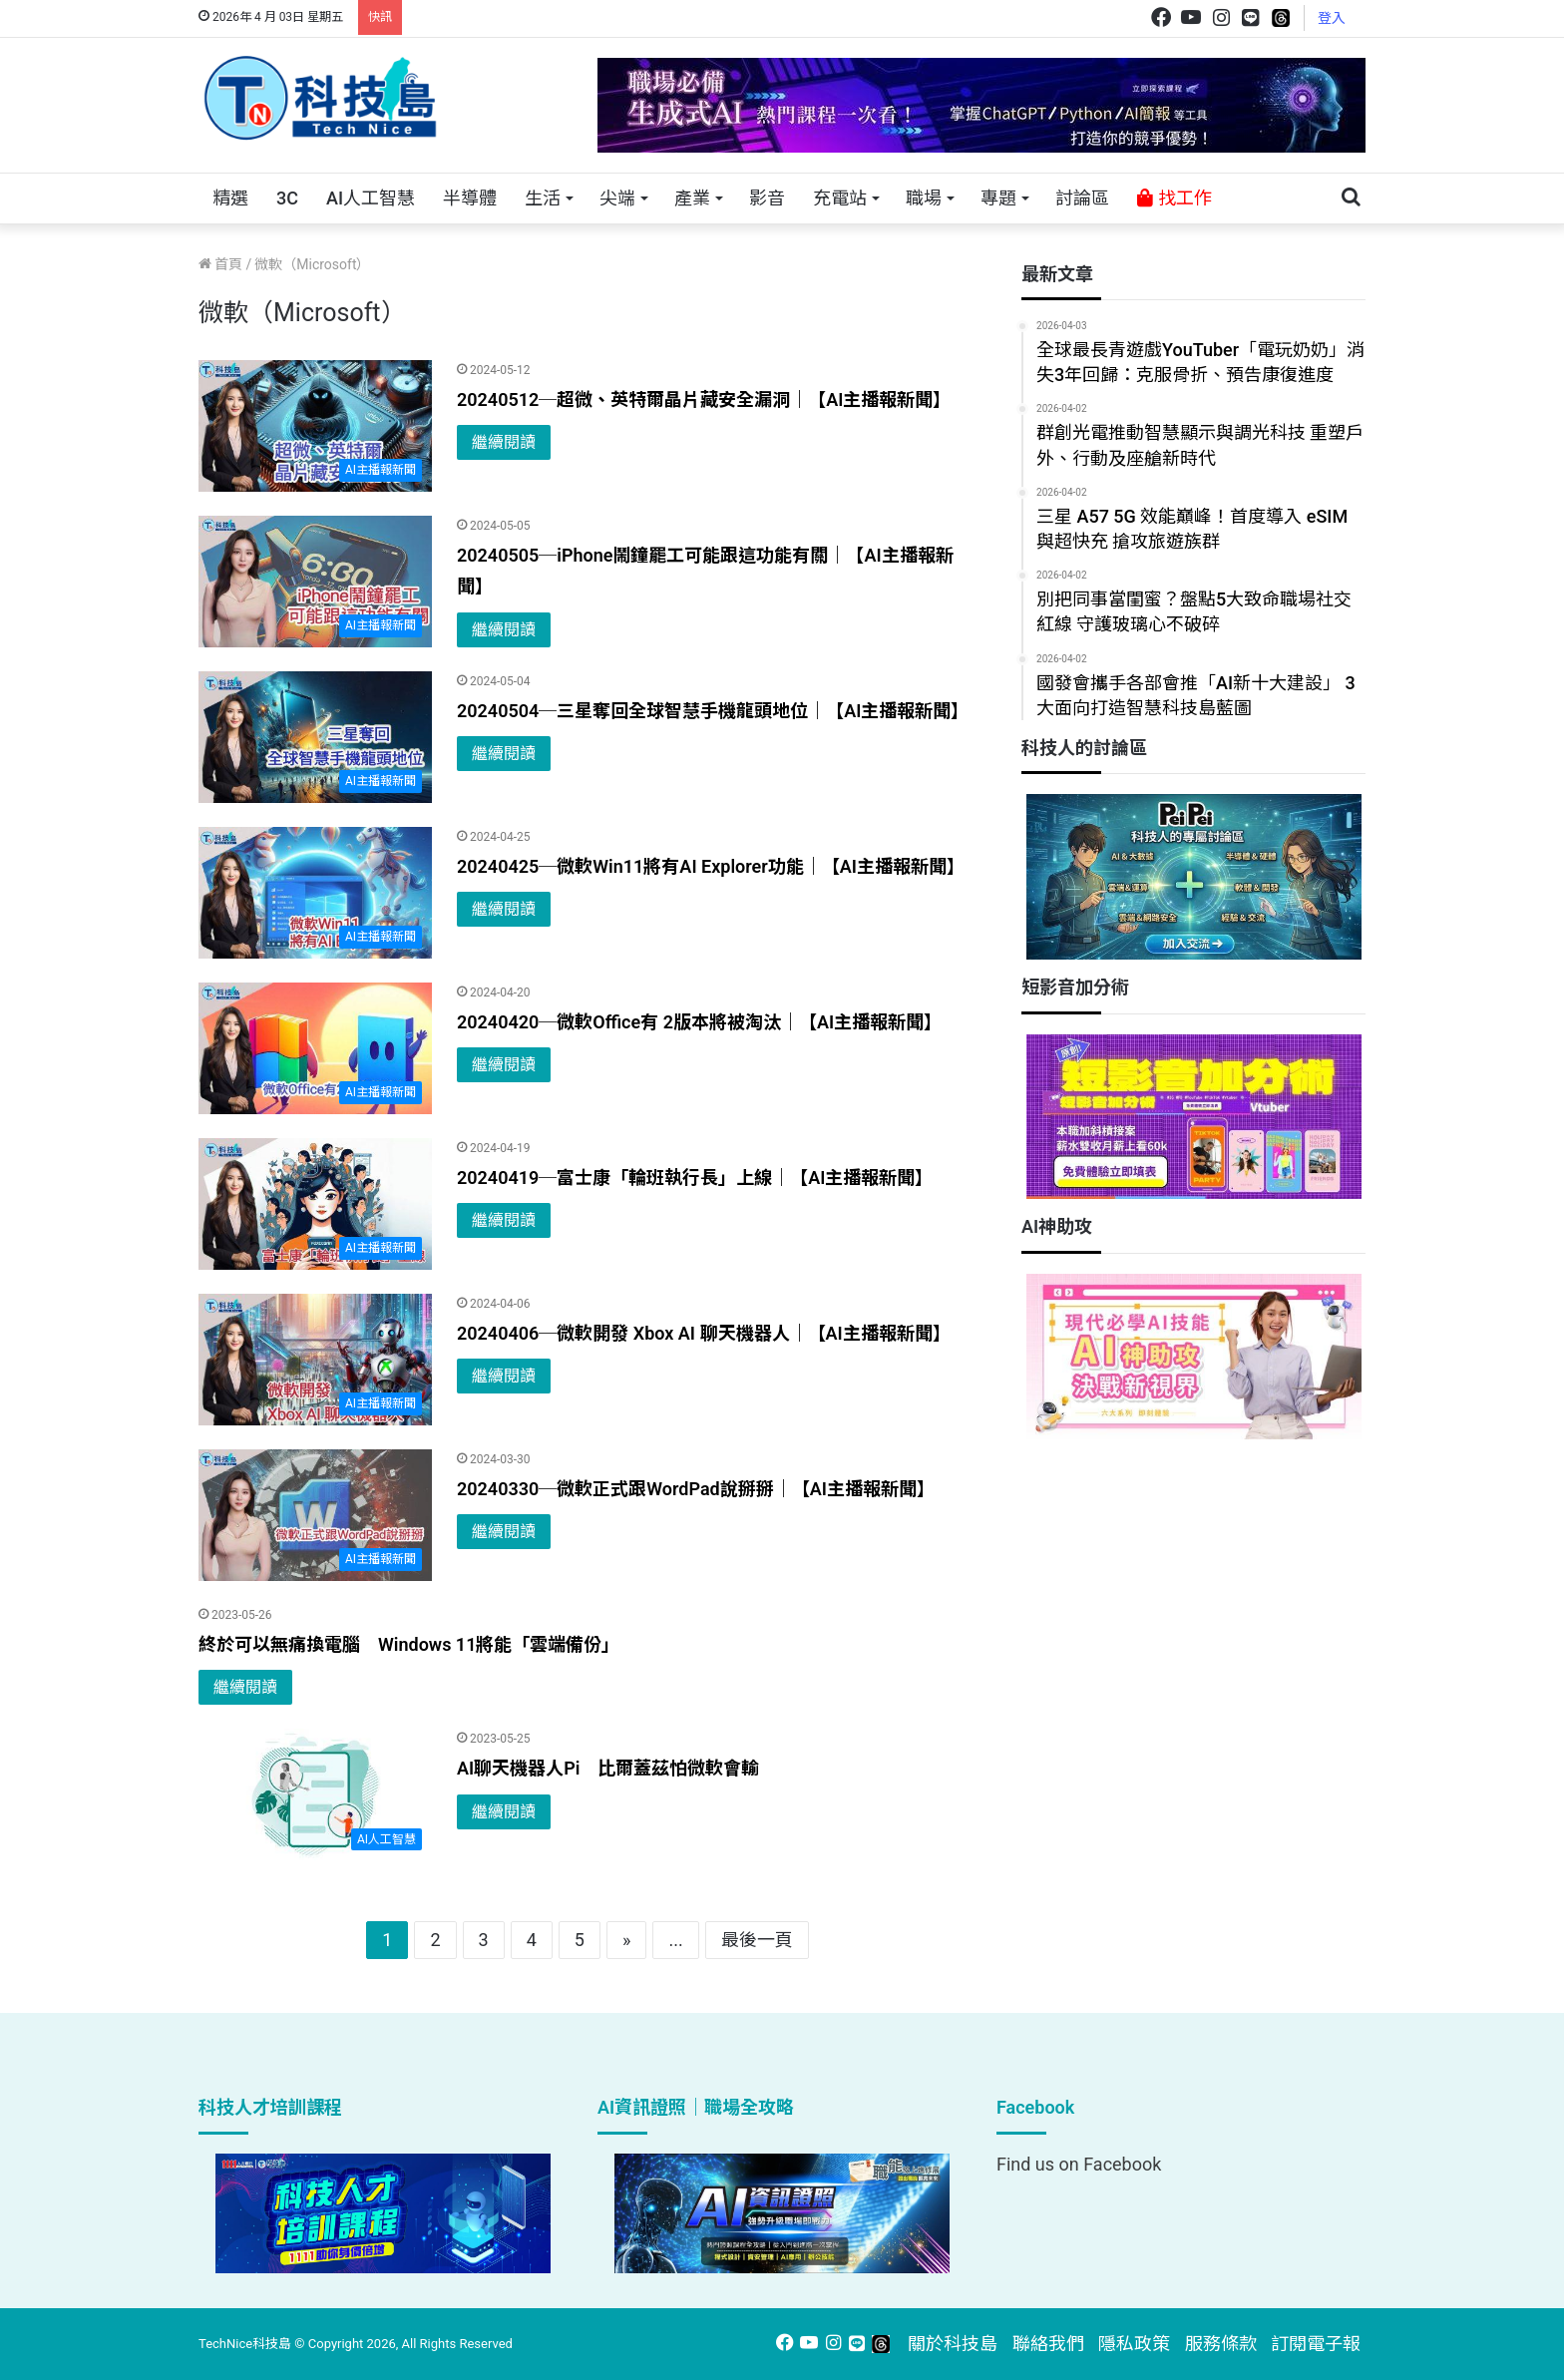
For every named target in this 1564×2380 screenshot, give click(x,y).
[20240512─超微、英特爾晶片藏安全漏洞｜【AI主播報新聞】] (315, 426)
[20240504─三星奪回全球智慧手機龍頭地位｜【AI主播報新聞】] (315, 737)
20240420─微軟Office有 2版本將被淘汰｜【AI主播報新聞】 (699, 1021)
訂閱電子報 (1316, 2343)
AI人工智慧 (370, 198)
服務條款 (1221, 2343)
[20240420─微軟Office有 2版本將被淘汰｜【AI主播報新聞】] (315, 1048)
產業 (692, 198)
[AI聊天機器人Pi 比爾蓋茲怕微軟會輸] (315, 1794)
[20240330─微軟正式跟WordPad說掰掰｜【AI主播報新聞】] (315, 1515)
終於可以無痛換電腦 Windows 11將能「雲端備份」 (408, 1644)
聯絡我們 (1048, 2343)
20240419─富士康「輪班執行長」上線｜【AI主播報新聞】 (695, 1177)
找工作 (1174, 198)
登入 (1332, 18)
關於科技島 (952, 2343)
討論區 (1082, 198)
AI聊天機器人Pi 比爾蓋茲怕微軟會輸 (608, 1768)
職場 (924, 198)
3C (287, 198)
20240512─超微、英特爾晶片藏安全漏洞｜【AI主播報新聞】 (704, 399)
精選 (230, 198)
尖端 (617, 198)
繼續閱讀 (504, 442)
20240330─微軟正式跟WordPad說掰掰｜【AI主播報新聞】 (696, 1488)
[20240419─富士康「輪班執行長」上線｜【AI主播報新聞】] (315, 1204)
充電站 (840, 198)
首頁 (220, 264)
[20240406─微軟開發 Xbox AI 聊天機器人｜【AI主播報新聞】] (315, 1359)
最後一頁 (757, 1939)
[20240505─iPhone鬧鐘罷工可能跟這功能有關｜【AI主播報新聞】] (315, 581)
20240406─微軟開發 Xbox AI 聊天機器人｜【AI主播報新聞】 (704, 1333)
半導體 (470, 198)
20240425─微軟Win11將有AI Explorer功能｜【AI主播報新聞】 (711, 866)
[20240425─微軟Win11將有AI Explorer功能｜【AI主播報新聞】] (315, 893)
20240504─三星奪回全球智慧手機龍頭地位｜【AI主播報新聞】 (713, 710)
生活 (543, 198)
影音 (767, 198)
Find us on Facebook (1078, 2164)
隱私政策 (1134, 2343)
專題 (998, 198)
